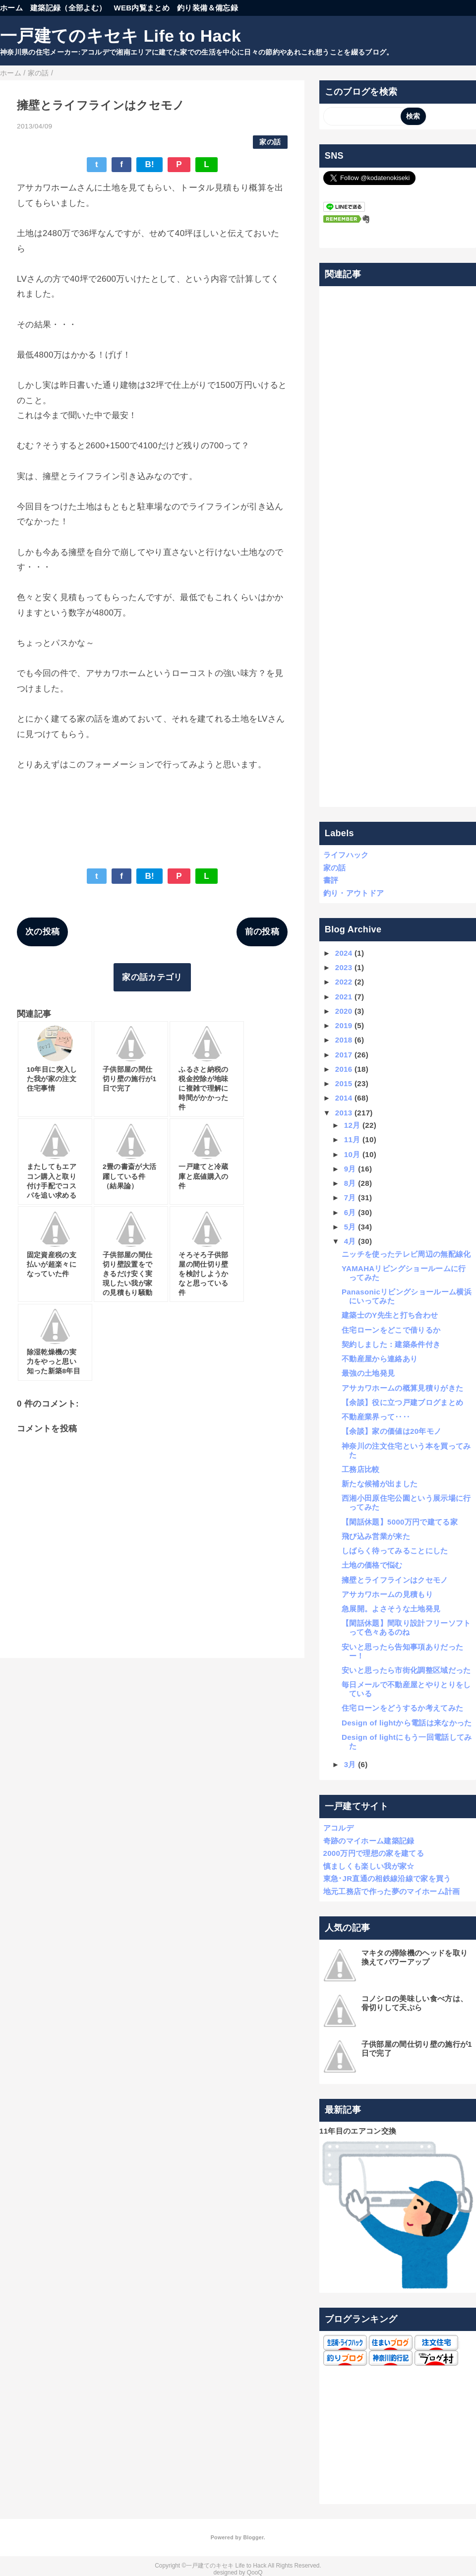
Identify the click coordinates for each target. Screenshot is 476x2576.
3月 (350, 1764)
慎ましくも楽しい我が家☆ (369, 1866)
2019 (344, 1025)
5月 (350, 1227)
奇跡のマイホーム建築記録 (369, 1841)
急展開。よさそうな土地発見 (391, 1608)
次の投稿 (42, 931)
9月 (350, 1169)
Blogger (253, 2537)
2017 (344, 1054)
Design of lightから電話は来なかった (407, 1722)
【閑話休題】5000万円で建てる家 (400, 1522)
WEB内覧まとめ (142, 7)
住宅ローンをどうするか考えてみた (402, 1708)
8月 (350, 1183)
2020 (344, 1011)
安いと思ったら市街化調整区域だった (406, 1670)
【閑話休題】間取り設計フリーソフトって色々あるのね (406, 1627)
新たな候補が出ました (379, 1483)
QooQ (255, 2572)
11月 (352, 1139)
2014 (344, 1098)
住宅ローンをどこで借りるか (391, 1330)
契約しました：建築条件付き (391, 1344)
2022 (344, 982)
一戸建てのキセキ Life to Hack (120, 35)
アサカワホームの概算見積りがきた (402, 1388)
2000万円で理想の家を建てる (373, 1853)
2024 (344, 953)
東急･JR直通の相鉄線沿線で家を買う (387, 1878)
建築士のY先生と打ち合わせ (390, 1315)
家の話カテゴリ (152, 977)
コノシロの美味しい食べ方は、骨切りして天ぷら (414, 2003)
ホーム (11, 7)
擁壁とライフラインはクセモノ (395, 1580)
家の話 (270, 142)
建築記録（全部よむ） (68, 7)
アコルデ (338, 1828)
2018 (344, 1040)
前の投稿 (262, 931)
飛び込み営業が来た (376, 1536)
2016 (344, 1069)
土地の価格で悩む (372, 1565)
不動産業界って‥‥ (376, 1416)
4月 (350, 1241)
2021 (344, 996)
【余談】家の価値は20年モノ (391, 1431)
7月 (350, 1197)
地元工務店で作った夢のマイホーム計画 (391, 1891)
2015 (344, 1083)
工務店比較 (361, 1469)
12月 (352, 1125)
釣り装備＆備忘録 (207, 7)
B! (149, 164)
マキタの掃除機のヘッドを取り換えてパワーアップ (414, 1957)
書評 (331, 880)
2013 (344, 1112)
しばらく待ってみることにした (395, 1550)
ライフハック (346, 855)
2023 (344, 967)
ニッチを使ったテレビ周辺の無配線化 (406, 1254)
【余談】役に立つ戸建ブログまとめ (402, 1402)
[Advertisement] (398, 546)
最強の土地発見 (368, 1373)
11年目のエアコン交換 (357, 2131)
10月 (352, 1154)
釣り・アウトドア (353, 893)
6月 (350, 1212)
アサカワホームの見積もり (387, 1594)
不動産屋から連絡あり (379, 1358)
